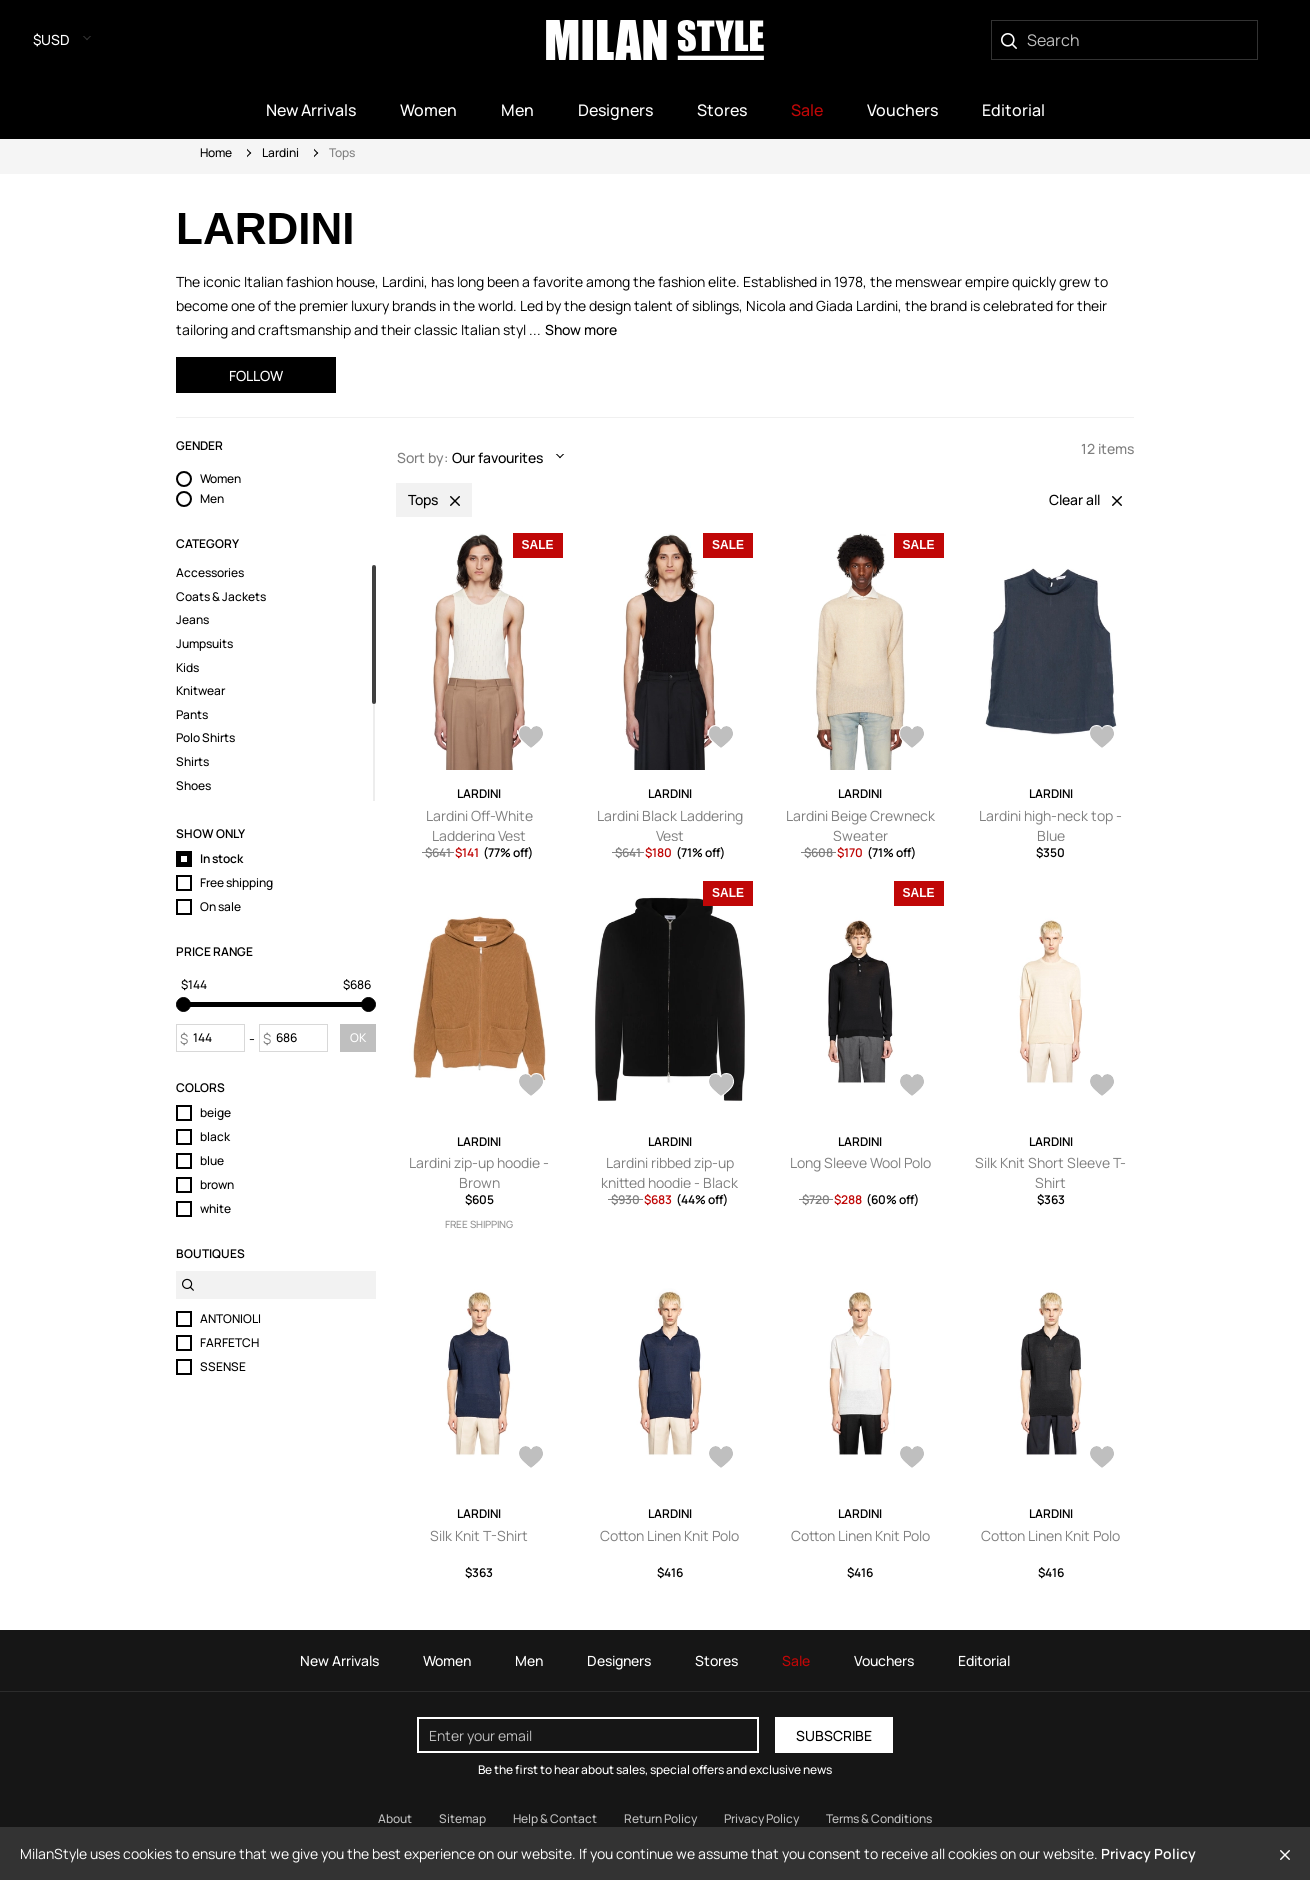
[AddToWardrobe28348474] (912, 1087)
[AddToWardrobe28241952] (1102, 1087)
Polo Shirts (205, 738)
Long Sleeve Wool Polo (860, 1162)
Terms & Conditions (879, 1818)
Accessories (210, 573)
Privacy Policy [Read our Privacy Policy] (761, 1818)
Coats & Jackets (221, 597)
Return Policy (660, 1818)
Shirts (192, 762)
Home (216, 152)
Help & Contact (555, 1818)
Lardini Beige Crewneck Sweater (860, 825)
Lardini (280, 152)
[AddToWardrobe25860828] (912, 739)
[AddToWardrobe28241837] (912, 1459)
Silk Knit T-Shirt (479, 1535)
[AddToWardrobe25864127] (531, 739)
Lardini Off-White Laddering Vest (479, 825)
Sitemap (462, 1818)
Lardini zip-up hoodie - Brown (479, 1172)
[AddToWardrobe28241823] (1102, 1459)
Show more (581, 329)
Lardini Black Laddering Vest (670, 825)
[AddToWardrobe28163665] (531, 1087)
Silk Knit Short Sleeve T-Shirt (1050, 1172)
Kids (187, 668)
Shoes (193, 786)
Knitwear (200, 691)
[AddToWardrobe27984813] (721, 1087)
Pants (192, 715)
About (395, 1818)
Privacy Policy (1148, 1853)
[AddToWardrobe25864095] (721, 739)
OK (358, 1037)
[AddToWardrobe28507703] (1102, 739)
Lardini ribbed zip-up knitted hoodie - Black (669, 1172)
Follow (256, 375)
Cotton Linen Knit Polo (669, 1535)
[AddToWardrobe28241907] (721, 1459)
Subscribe (834, 1735)
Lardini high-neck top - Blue (1050, 825)
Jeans (192, 620)
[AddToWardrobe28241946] (531, 1459)
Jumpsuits (204, 644)
